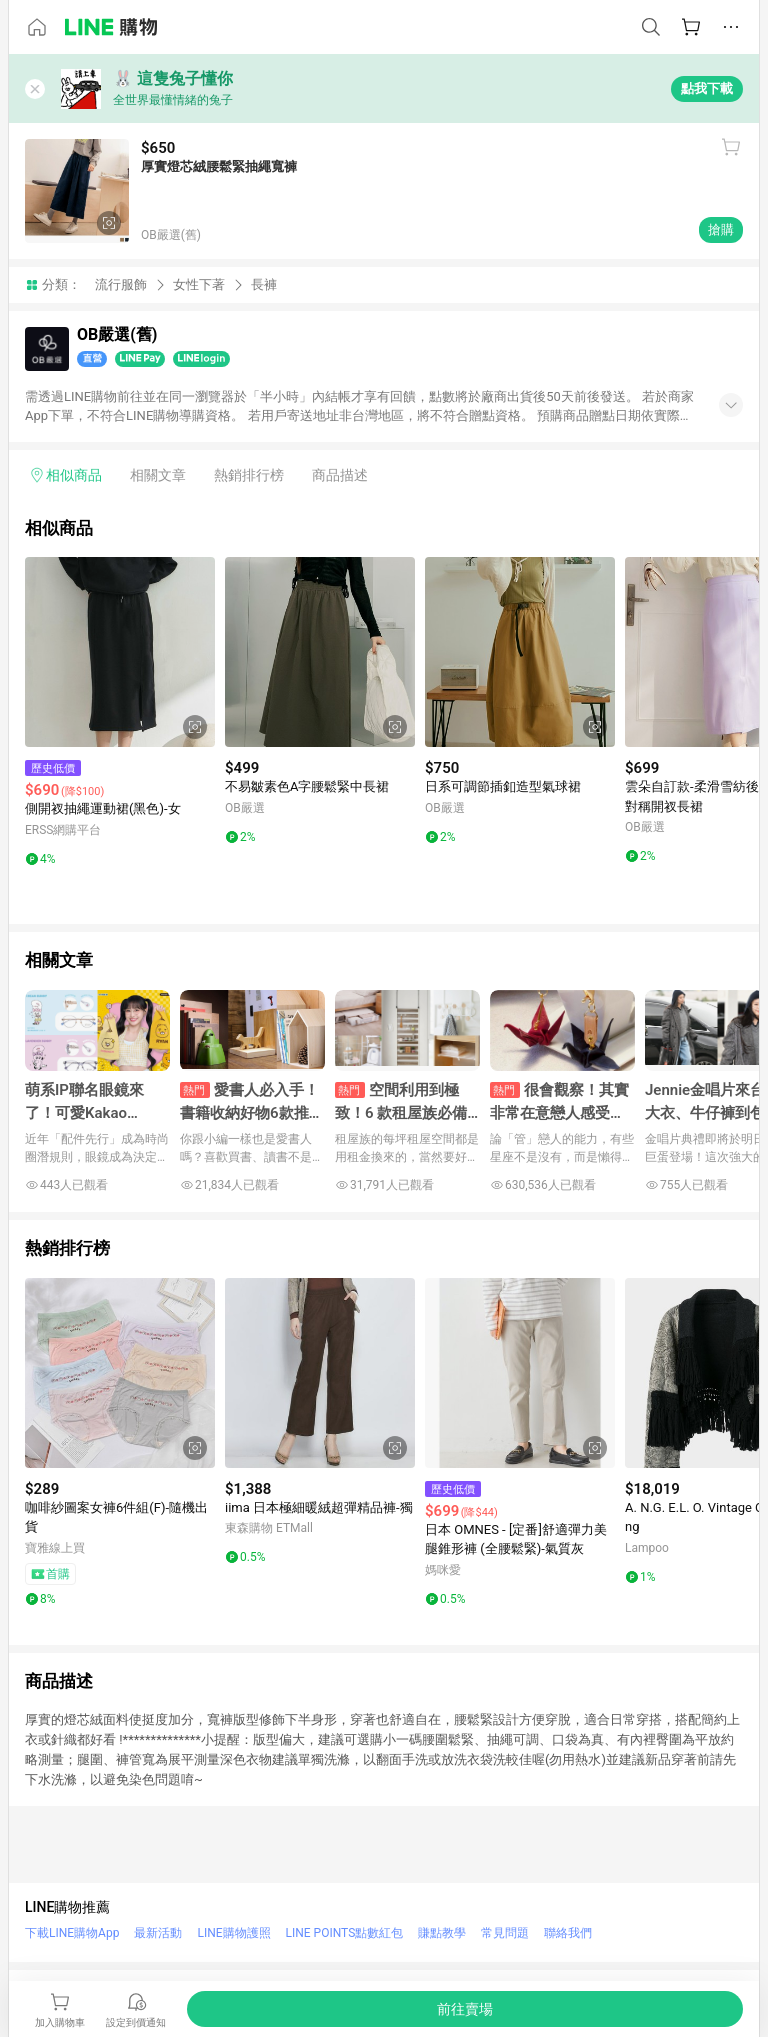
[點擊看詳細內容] (120, 652)
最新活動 (158, 1933)
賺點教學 (442, 1933)
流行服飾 (121, 284)
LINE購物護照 (233, 1933)
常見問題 (505, 1933)
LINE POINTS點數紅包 (345, 1933)
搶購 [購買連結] (721, 229)
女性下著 (199, 284)
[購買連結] (465, 2009)
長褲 (264, 284)
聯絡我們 (568, 1933)
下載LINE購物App (72, 1933)
